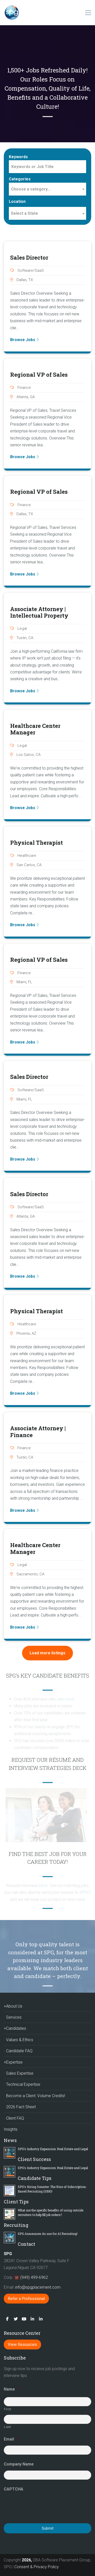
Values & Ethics (19, 2039)
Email (11, 2439)
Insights (10, 2129)
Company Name (19, 2464)
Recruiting (16, 2225)
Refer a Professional (26, 2298)
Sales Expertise (19, 2073)
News (10, 2140)
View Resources (22, 2344)
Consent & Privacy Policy (36, 2566)
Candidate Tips (34, 2178)
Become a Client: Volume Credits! (35, 2095)
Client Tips (16, 2202)
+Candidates (15, 2028)
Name (11, 2389)
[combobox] (47, 189)
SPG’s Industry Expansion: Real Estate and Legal (53, 2149)
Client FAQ (15, 2118)
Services (14, 2017)
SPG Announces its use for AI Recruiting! (48, 2234)
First (7, 2409)
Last (7, 2427)
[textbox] (47, 189)
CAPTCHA (13, 2489)
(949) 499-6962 (34, 2277)
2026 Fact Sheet (21, 2106)
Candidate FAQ (19, 2050)
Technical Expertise (23, 2084)
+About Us (13, 2006)
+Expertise (13, 2062)
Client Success (34, 2159)
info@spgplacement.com (38, 2287)
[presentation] (42, 2505)
